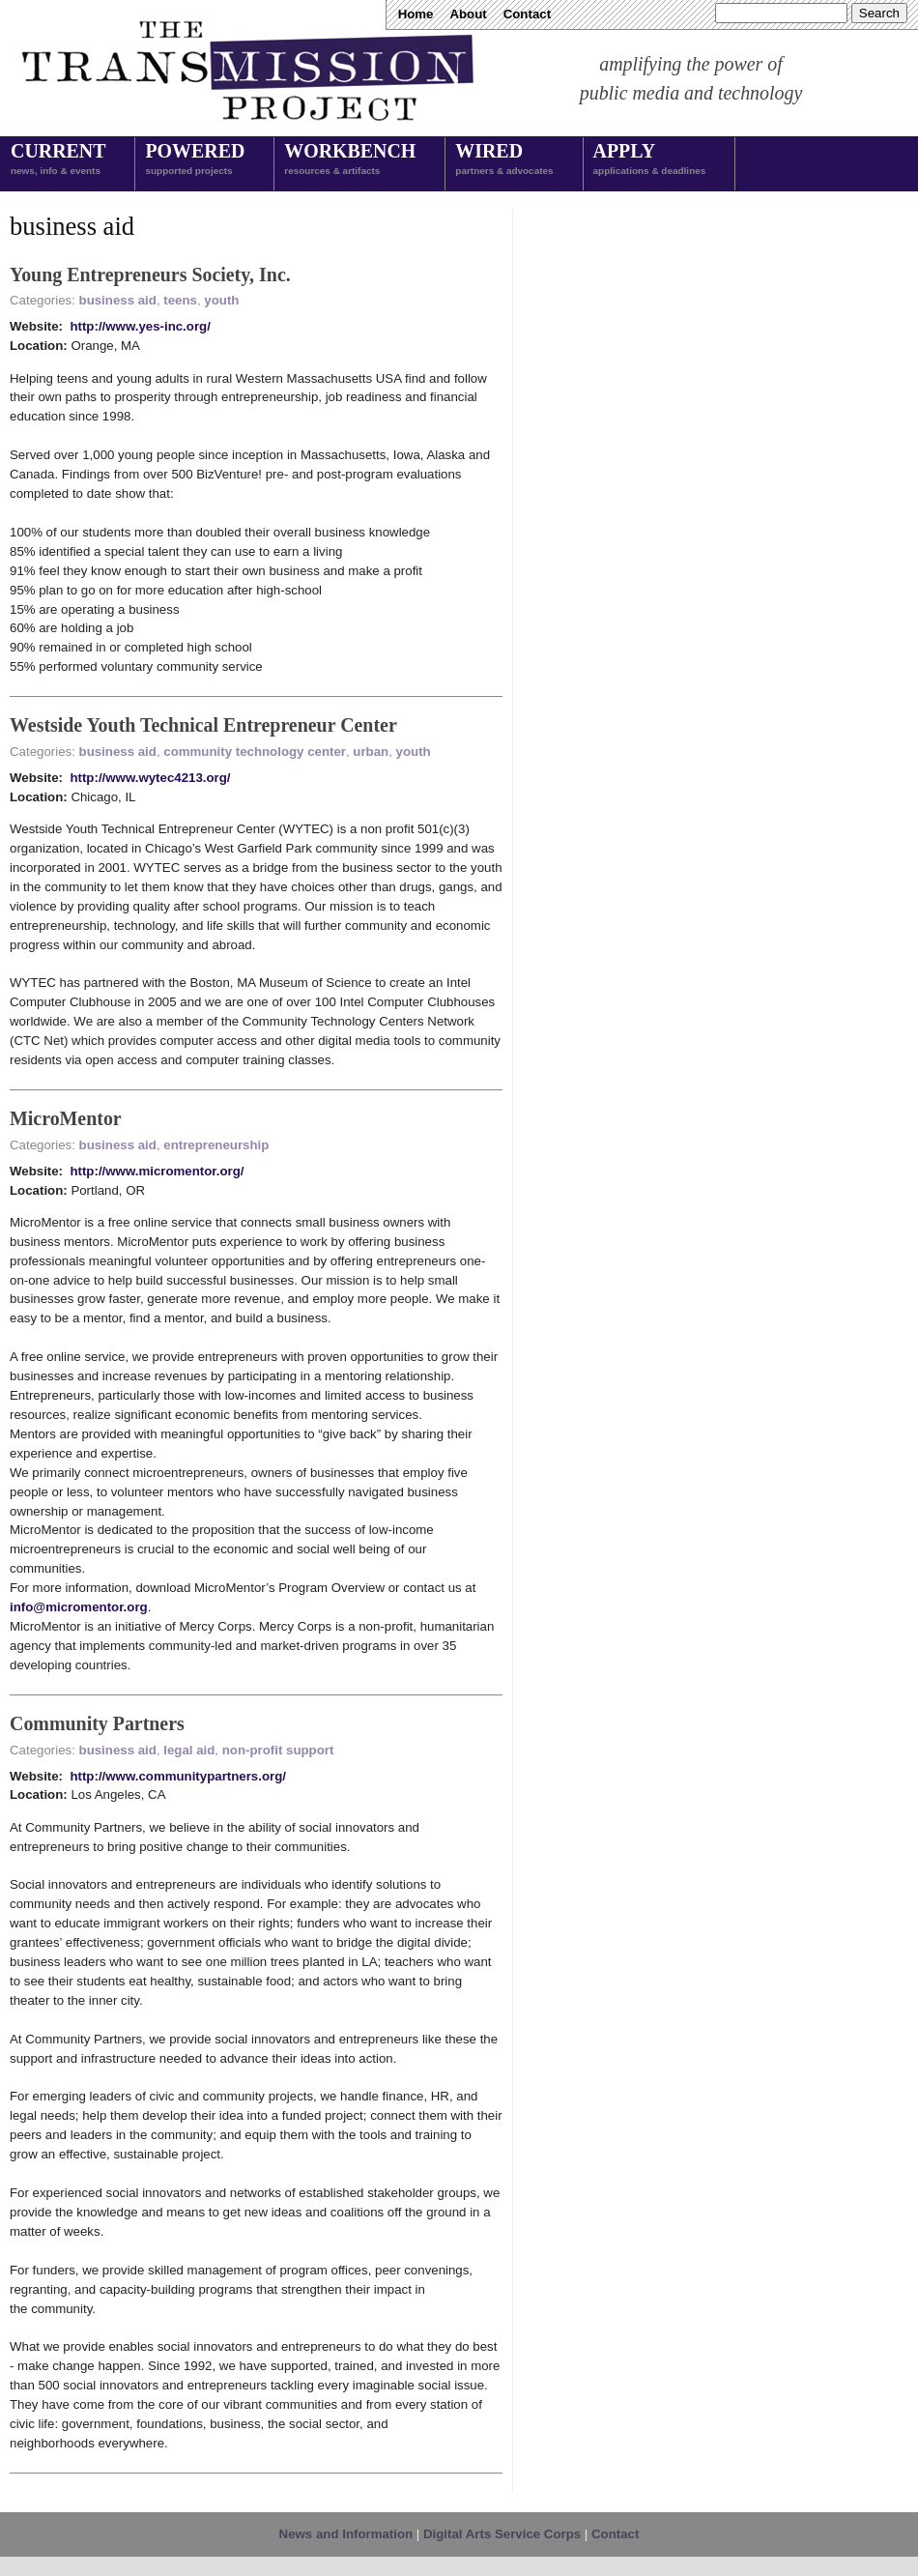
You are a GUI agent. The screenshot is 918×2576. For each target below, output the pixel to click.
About (467, 14)
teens (180, 300)
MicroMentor (66, 1118)
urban (370, 751)
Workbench (350, 160)
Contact (527, 14)
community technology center (254, 751)
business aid (118, 300)
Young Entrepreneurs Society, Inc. (150, 274)
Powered (194, 160)
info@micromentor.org (79, 1607)
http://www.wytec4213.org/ (150, 777)
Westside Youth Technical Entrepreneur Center (203, 725)
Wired (504, 160)
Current (58, 160)
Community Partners (97, 1723)
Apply (649, 160)
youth (221, 300)
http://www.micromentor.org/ (157, 1171)
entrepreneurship (216, 1145)
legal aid (189, 1750)
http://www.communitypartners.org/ (178, 1776)
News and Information (346, 2534)
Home (416, 14)
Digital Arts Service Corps (502, 2534)
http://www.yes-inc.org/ (140, 326)
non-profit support (278, 1750)
